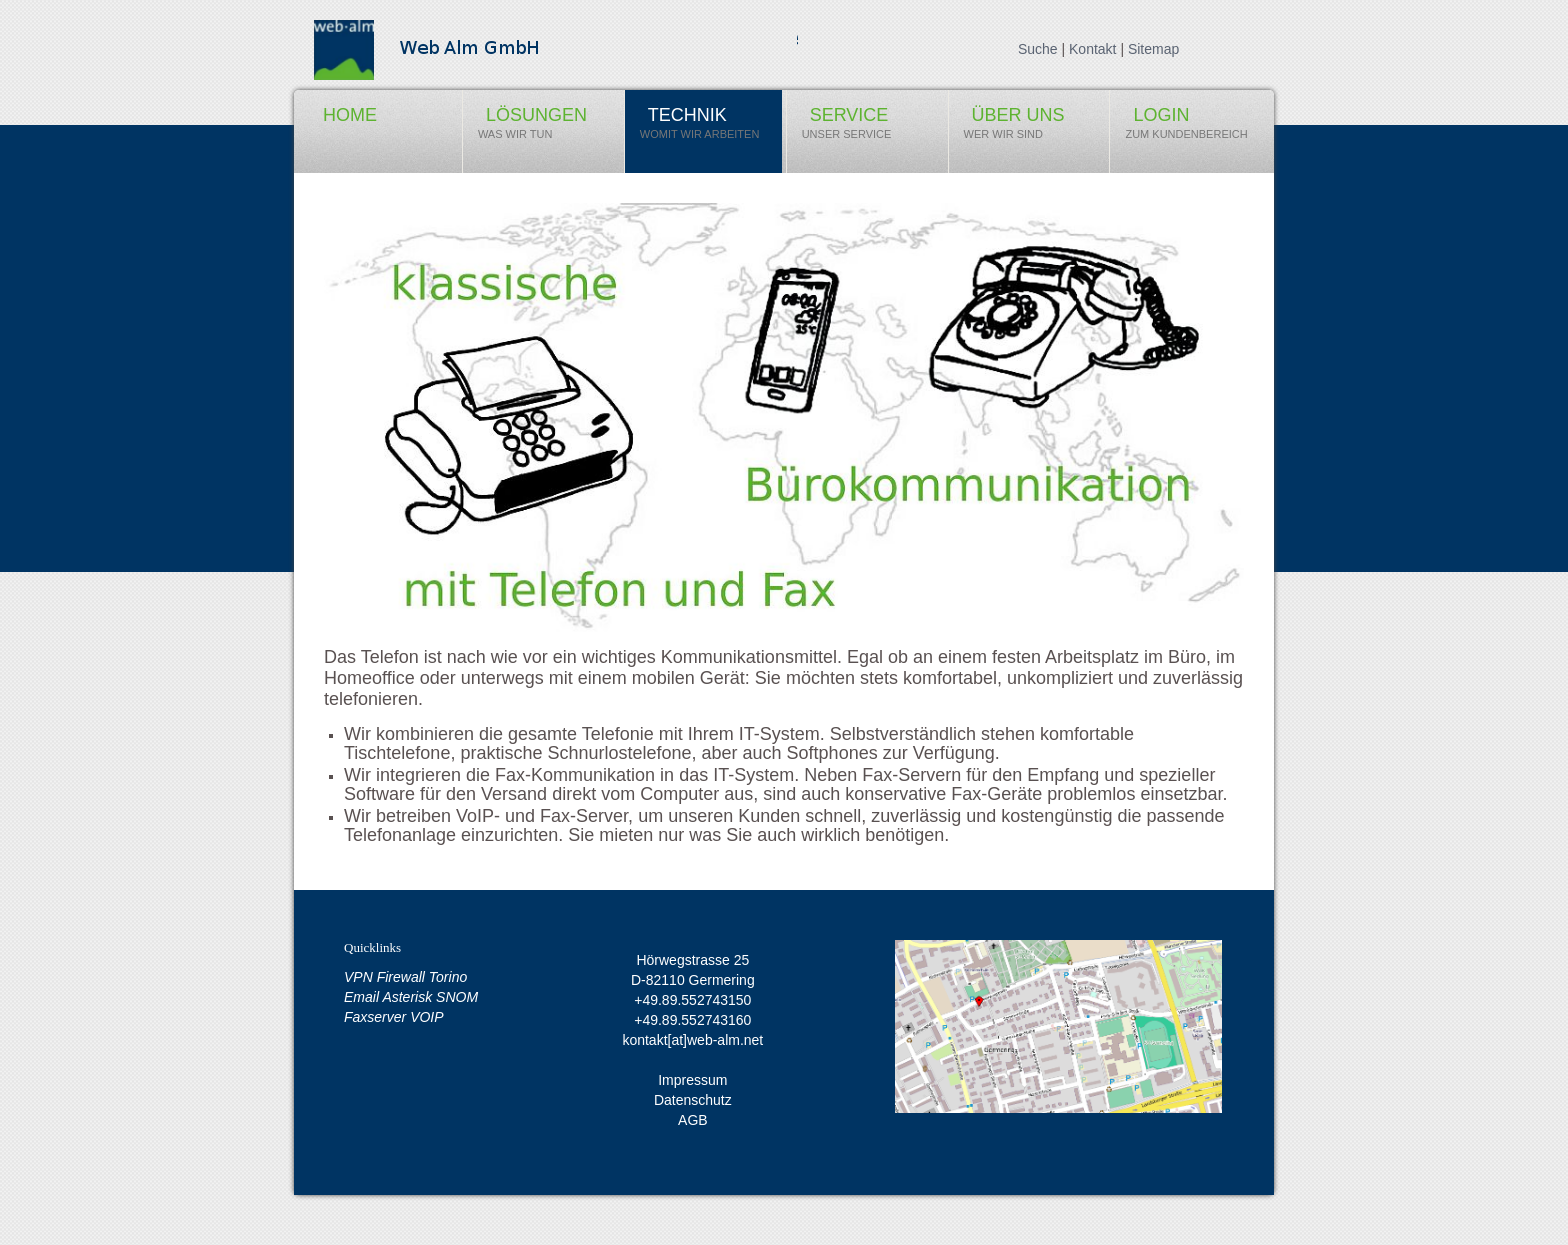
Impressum (692, 1080)
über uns (1007, 128)
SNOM (457, 997)
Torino (448, 977)
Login (1186, 128)
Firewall (403, 977)
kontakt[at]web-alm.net (692, 1040)
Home (338, 121)
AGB (693, 1120)
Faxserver (377, 1017)
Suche (1038, 49)
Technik (700, 128)
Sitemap (1153, 49)
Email (363, 997)
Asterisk (409, 997)
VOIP (426, 1017)
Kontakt (1092, 49)
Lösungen (525, 128)
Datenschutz (693, 1100)
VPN (360, 977)
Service (847, 128)
